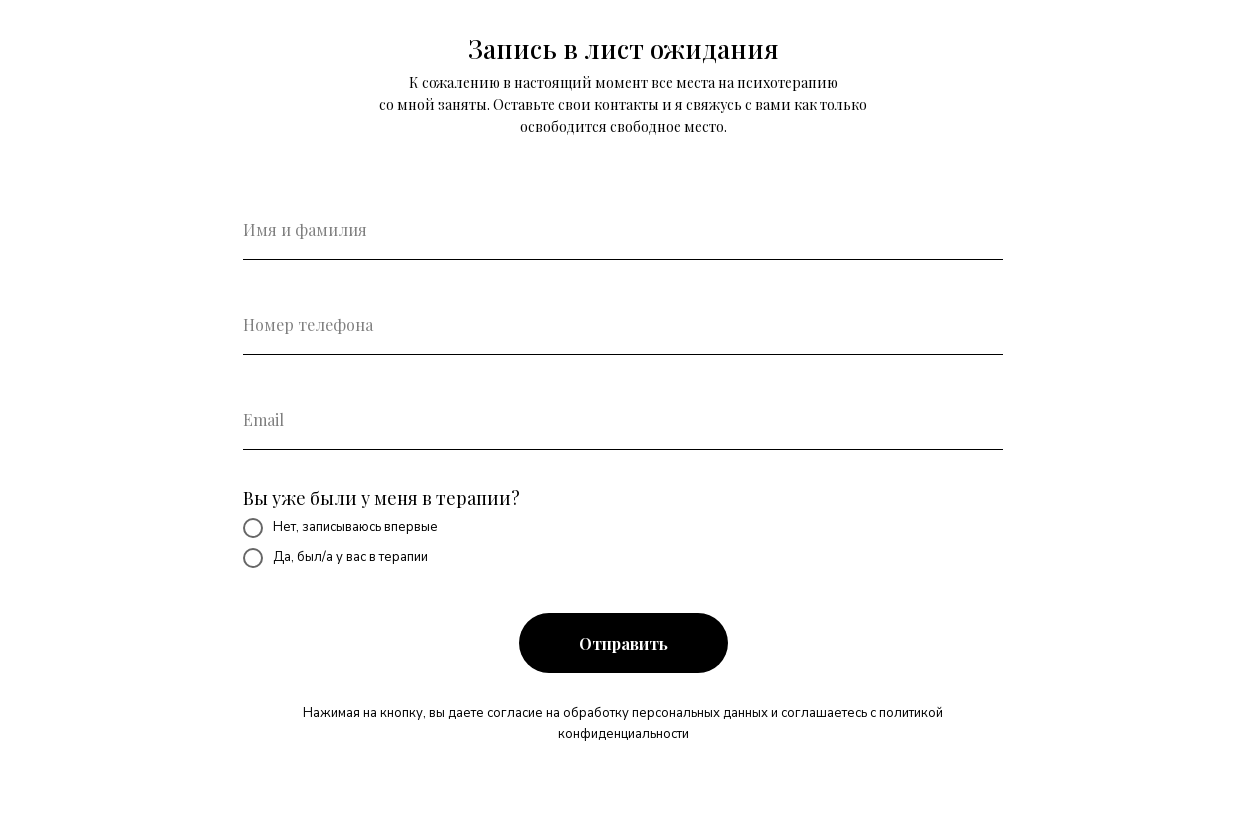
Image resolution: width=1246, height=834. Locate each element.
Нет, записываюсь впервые (340, 528)
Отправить (623, 643)
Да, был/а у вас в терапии (335, 558)
